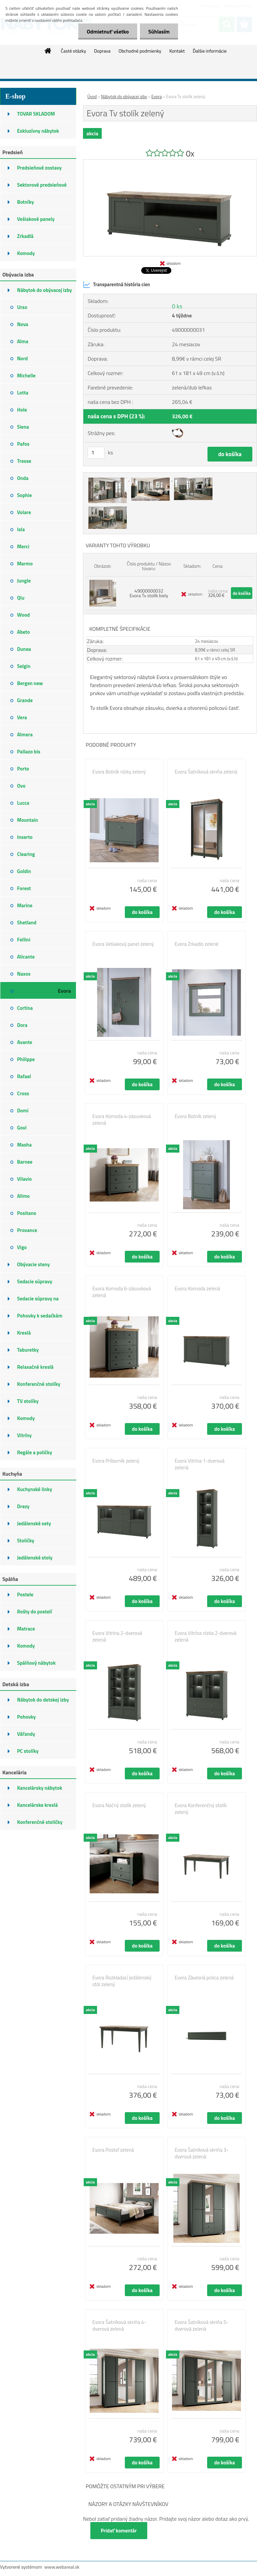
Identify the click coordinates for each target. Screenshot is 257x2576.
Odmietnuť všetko (108, 31)
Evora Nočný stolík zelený (119, 1805)
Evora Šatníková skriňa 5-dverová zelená (202, 2325)
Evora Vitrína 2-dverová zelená (117, 1636)
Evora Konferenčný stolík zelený (201, 1809)
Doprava (102, 50)
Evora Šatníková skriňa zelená (206, 772)
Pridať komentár (119, 2530)
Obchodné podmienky (139, 50)
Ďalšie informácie (210, 50)
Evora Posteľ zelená (113, 2150)
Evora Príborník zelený (115, 1461)
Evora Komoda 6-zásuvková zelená (121, 1292)
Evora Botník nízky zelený (119, 772)
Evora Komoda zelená (197, 1288)
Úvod (92, 96)
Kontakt (177, 50)
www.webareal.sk (62, 2566)
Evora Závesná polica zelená (204, 1977)
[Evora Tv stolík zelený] (170, 162)
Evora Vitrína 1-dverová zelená (200, 1464)
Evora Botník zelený (195, 1116)
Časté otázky (73, 50)
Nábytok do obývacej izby (124, 96)
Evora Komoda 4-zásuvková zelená (121, 1119)
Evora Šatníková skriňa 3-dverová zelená (202, 2153)
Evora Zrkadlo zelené (197, 944)
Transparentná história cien (116, 284)
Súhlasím (159, 31)
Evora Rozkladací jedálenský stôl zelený (122, 1981)
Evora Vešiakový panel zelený (123, 944)
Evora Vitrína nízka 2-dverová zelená (206, 1636)
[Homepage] (48, 50)
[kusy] (96, 452)
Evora (156, 96)
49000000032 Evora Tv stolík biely (149, 593)
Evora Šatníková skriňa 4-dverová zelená (119, 2325)
